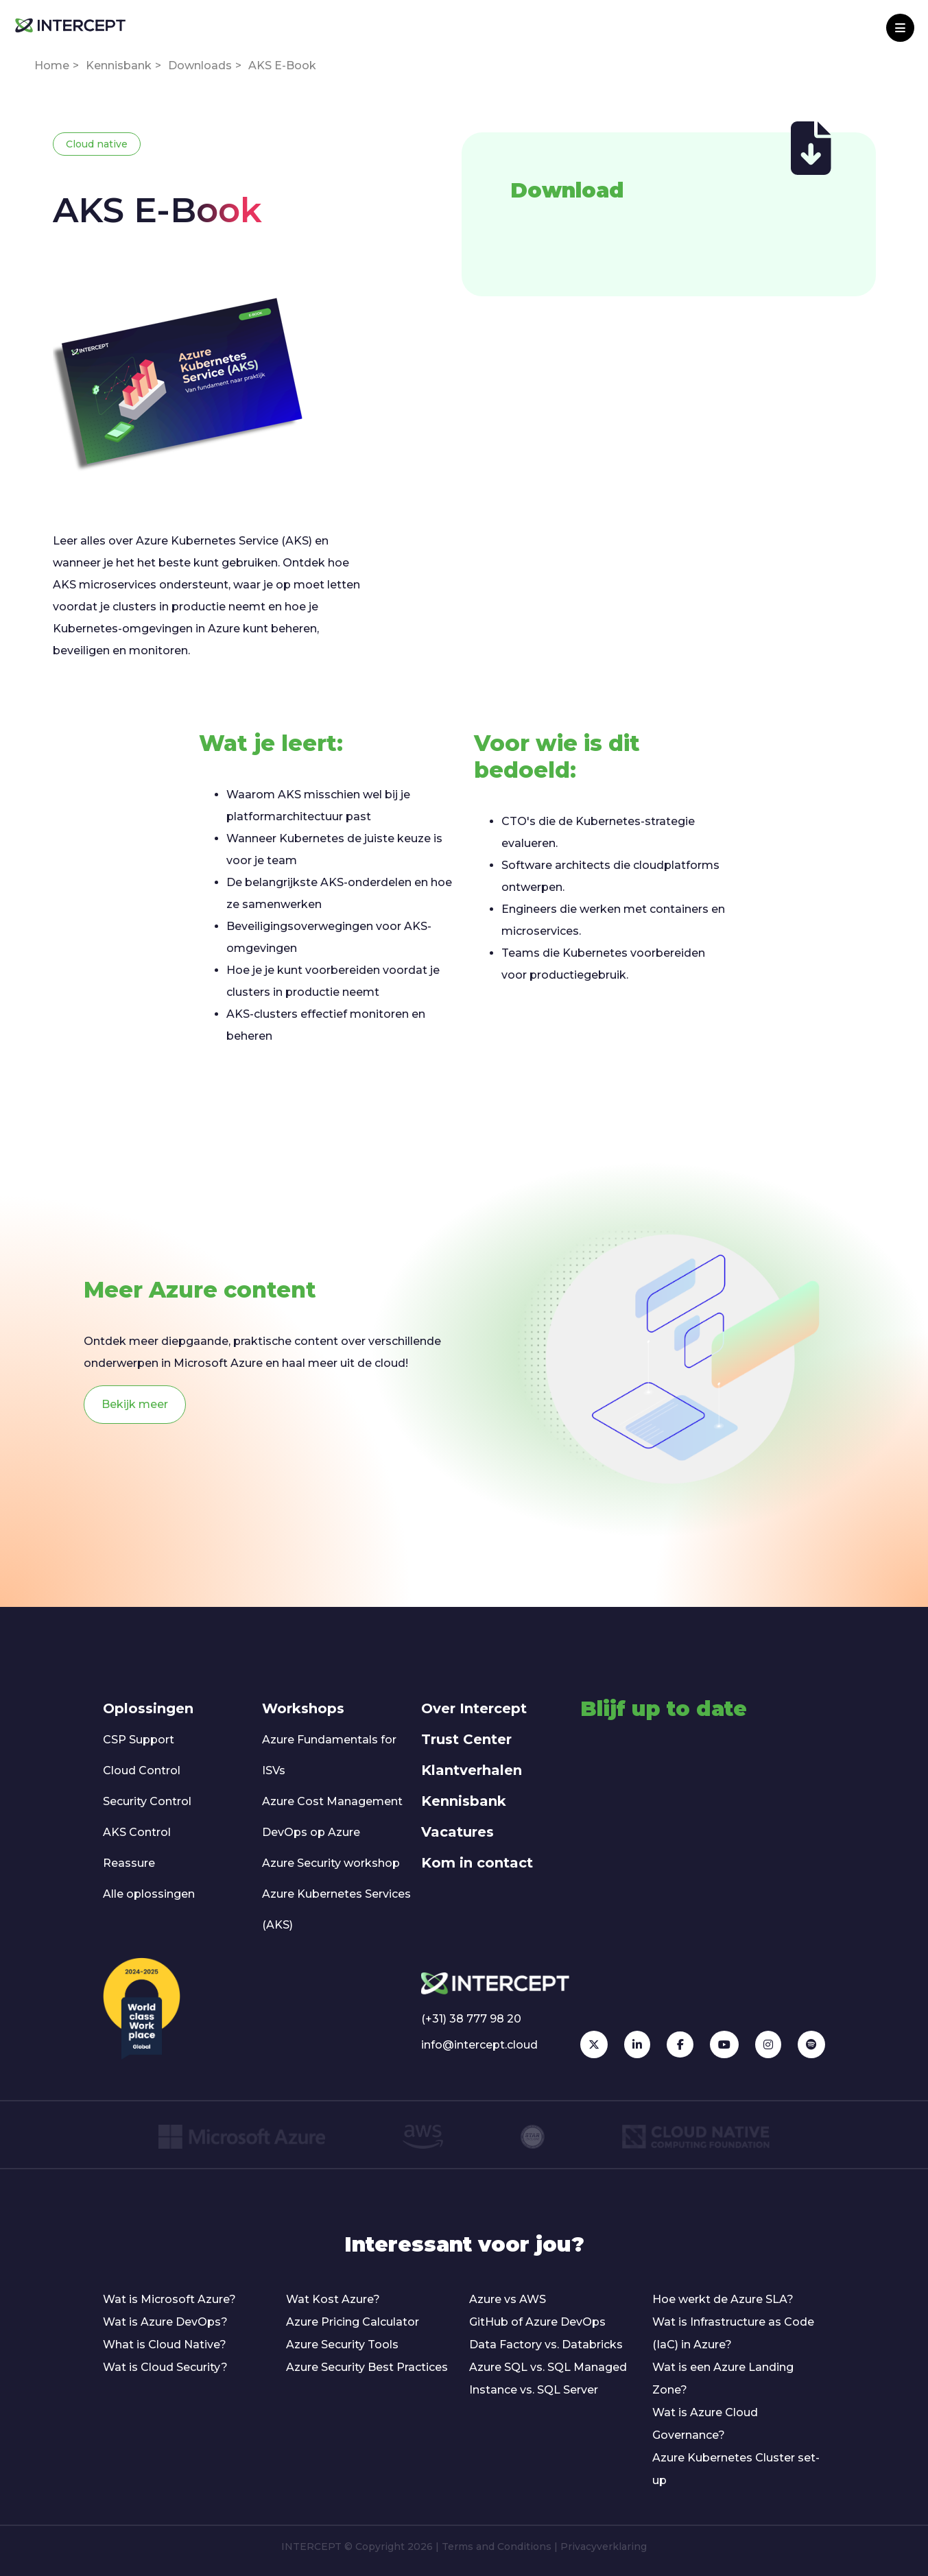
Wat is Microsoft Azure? (169, 2299)
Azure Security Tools (342, 2344)
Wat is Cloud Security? (165, 2367)
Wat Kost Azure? (333, 2299)
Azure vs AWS (507, 2299)
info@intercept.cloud (479, 2044)
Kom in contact (477, 1863)
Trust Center (466, 1739)
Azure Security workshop (331, 1863)
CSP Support (138, 1739)
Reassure (129, 1863)
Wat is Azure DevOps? (165, 2321)
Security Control (147, 1801)
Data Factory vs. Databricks (546, 2344)
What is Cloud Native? (164, 2344)
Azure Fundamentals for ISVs (329, 1755)
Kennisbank (119, 65)
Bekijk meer (135, 1404)
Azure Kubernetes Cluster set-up (736, 2469)
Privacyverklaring (603, 2546)
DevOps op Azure (311, 1832)
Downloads (200, 65)
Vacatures (457, 1832)
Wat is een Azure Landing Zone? (723, 2378)
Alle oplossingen (149, 1893)
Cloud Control (141, 1770)
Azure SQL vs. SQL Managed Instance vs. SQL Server (548, 2378)
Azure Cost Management (332, 1801)
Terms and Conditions (496, 2546)
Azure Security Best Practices (367, 2367)
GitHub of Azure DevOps (537, 2321)
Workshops (303, 1708)
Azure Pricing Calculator (352, 2321)
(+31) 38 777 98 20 (471, 2018)
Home (51, 65)
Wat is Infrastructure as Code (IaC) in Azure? (733, 2333)
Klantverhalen (471, 1770)
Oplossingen (148, 1708)
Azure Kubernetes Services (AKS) (336, 1909)
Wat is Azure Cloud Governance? (705, 2424)
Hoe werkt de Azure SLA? (723, 2299)
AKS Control (137, 1832)
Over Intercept (474, 1708)
